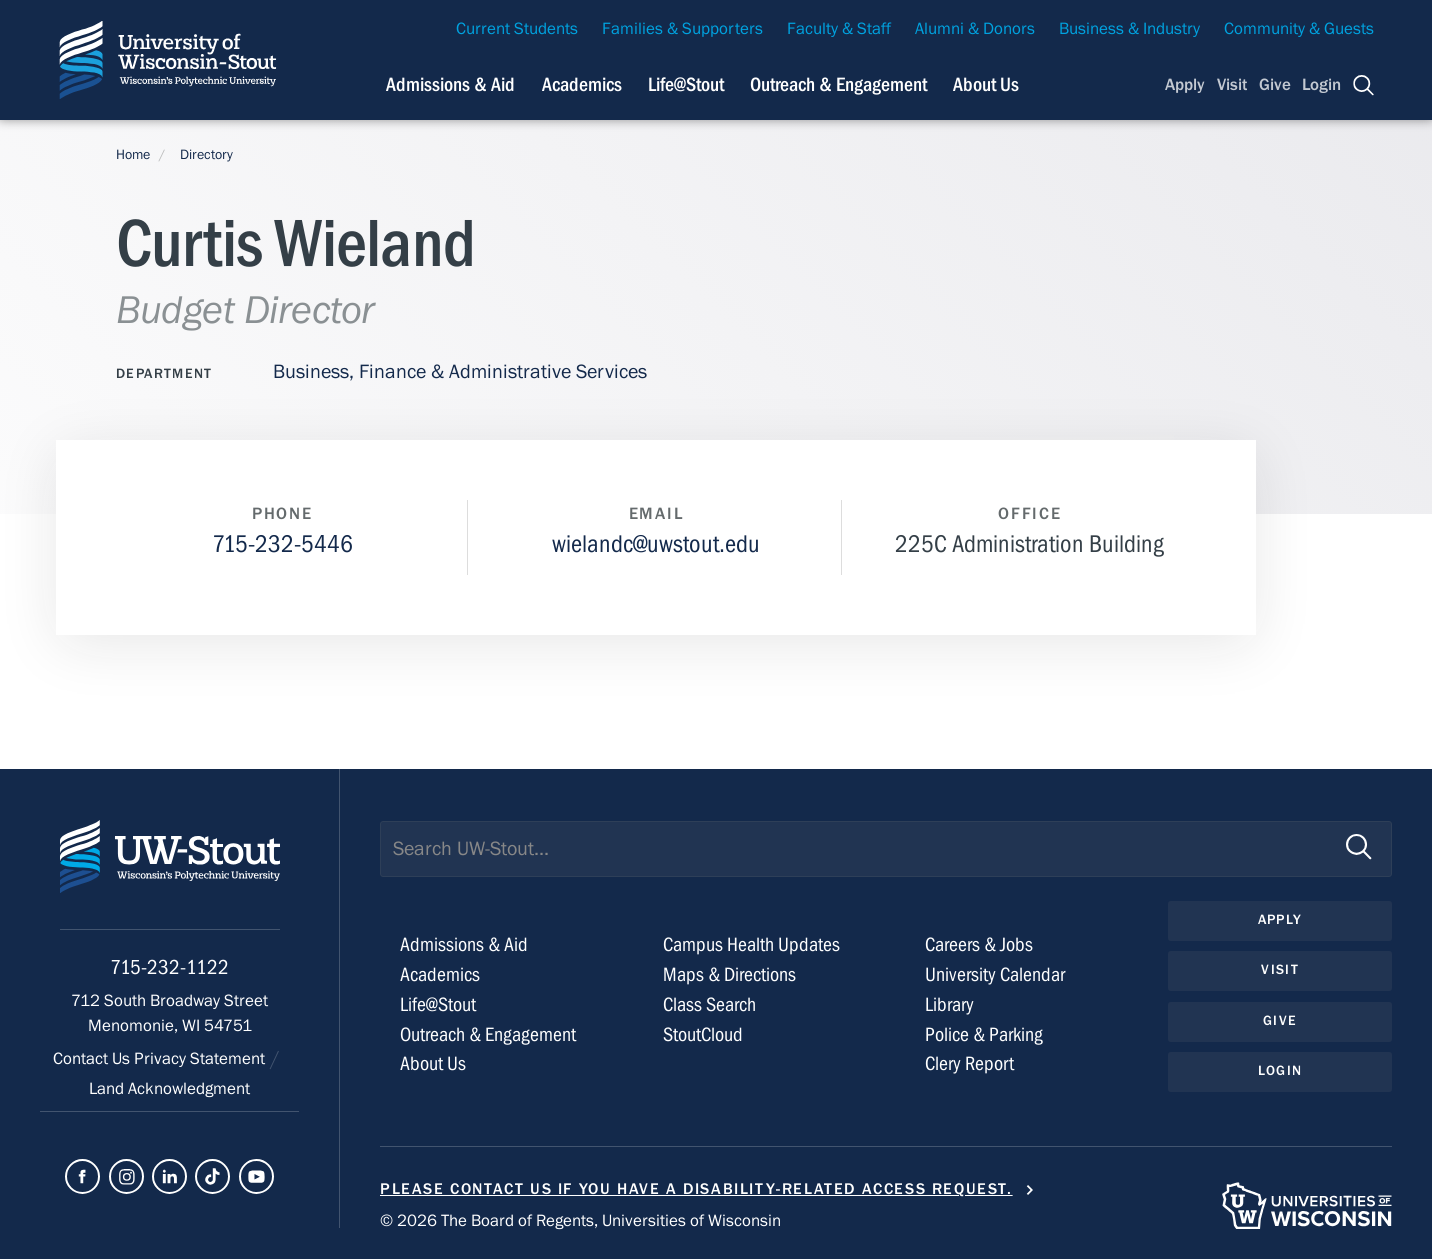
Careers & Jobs (979, 944)
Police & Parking (984, 1034)
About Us (986, 84)
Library (949, 1004)
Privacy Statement (201, 1059)
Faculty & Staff (839, 29)
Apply (1185, 85)
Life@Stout (438, 1004)
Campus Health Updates (751, 944)
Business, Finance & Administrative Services (460, 371)
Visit (1232, 85)
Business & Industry (1129, 29)
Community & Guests (1299, 29)
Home (133, 155)
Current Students (517, 29)
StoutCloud (703, 1034)
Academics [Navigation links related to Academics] (582, 84)
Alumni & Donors (975, 29)
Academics (440, 974)
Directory (206, 155)
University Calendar (995, 974)
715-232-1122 (169, 967)
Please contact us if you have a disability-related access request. (696, 1189)
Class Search (709, 1004)
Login (1321, 85)
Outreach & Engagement (488, 1034)
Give (1275, 85)
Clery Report (969, 1063)
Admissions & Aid (464, 944)
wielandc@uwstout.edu (656, 544)
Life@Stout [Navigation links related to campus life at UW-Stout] (686, 84)
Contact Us (93, 1059)
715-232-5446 (282, 544)
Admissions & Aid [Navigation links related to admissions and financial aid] (450, 84)
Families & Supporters (682, 29)
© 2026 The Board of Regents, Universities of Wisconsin (580, 1221)
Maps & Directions (729, 974)
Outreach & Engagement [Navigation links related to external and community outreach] (838, 84)
